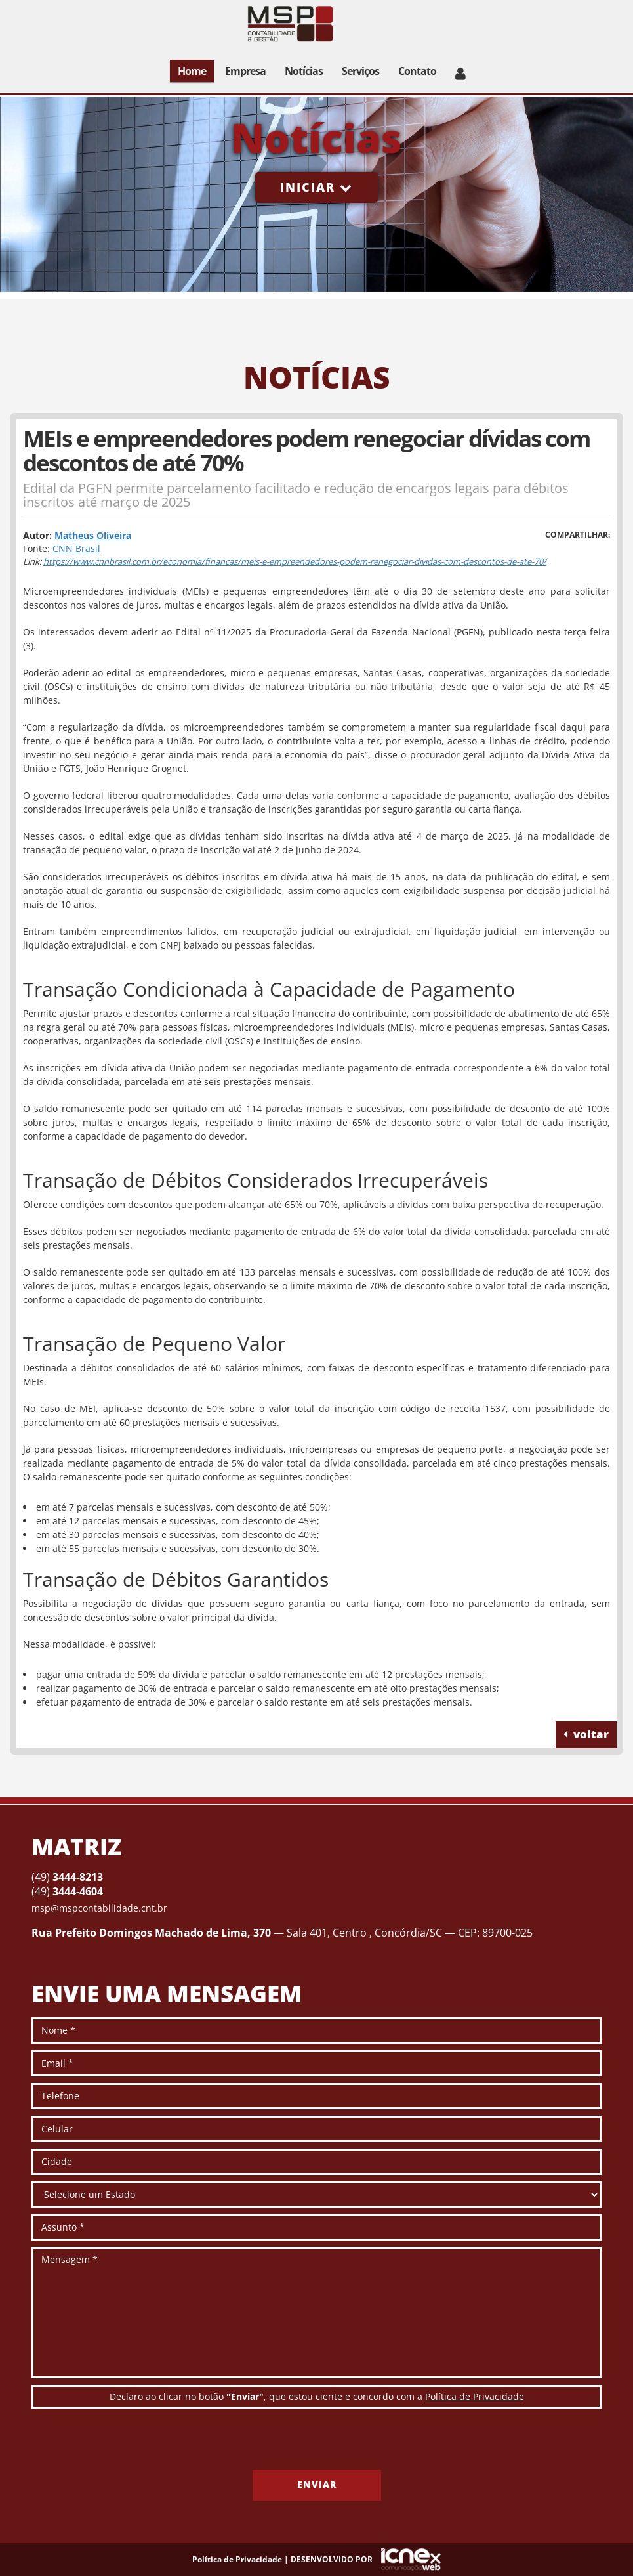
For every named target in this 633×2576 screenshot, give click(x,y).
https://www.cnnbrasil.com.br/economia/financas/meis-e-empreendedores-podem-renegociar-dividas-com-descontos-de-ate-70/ (294, 561)
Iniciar (316, 187)
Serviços (360, 71)
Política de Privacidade (474, 2396)
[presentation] (131, 2444)
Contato (417, 71)
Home (192, 71)
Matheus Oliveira (92, 535)
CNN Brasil (76, 548)
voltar (586, 1734)
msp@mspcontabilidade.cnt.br (99, 1908)
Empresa (245, 71)
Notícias (304, 71)
